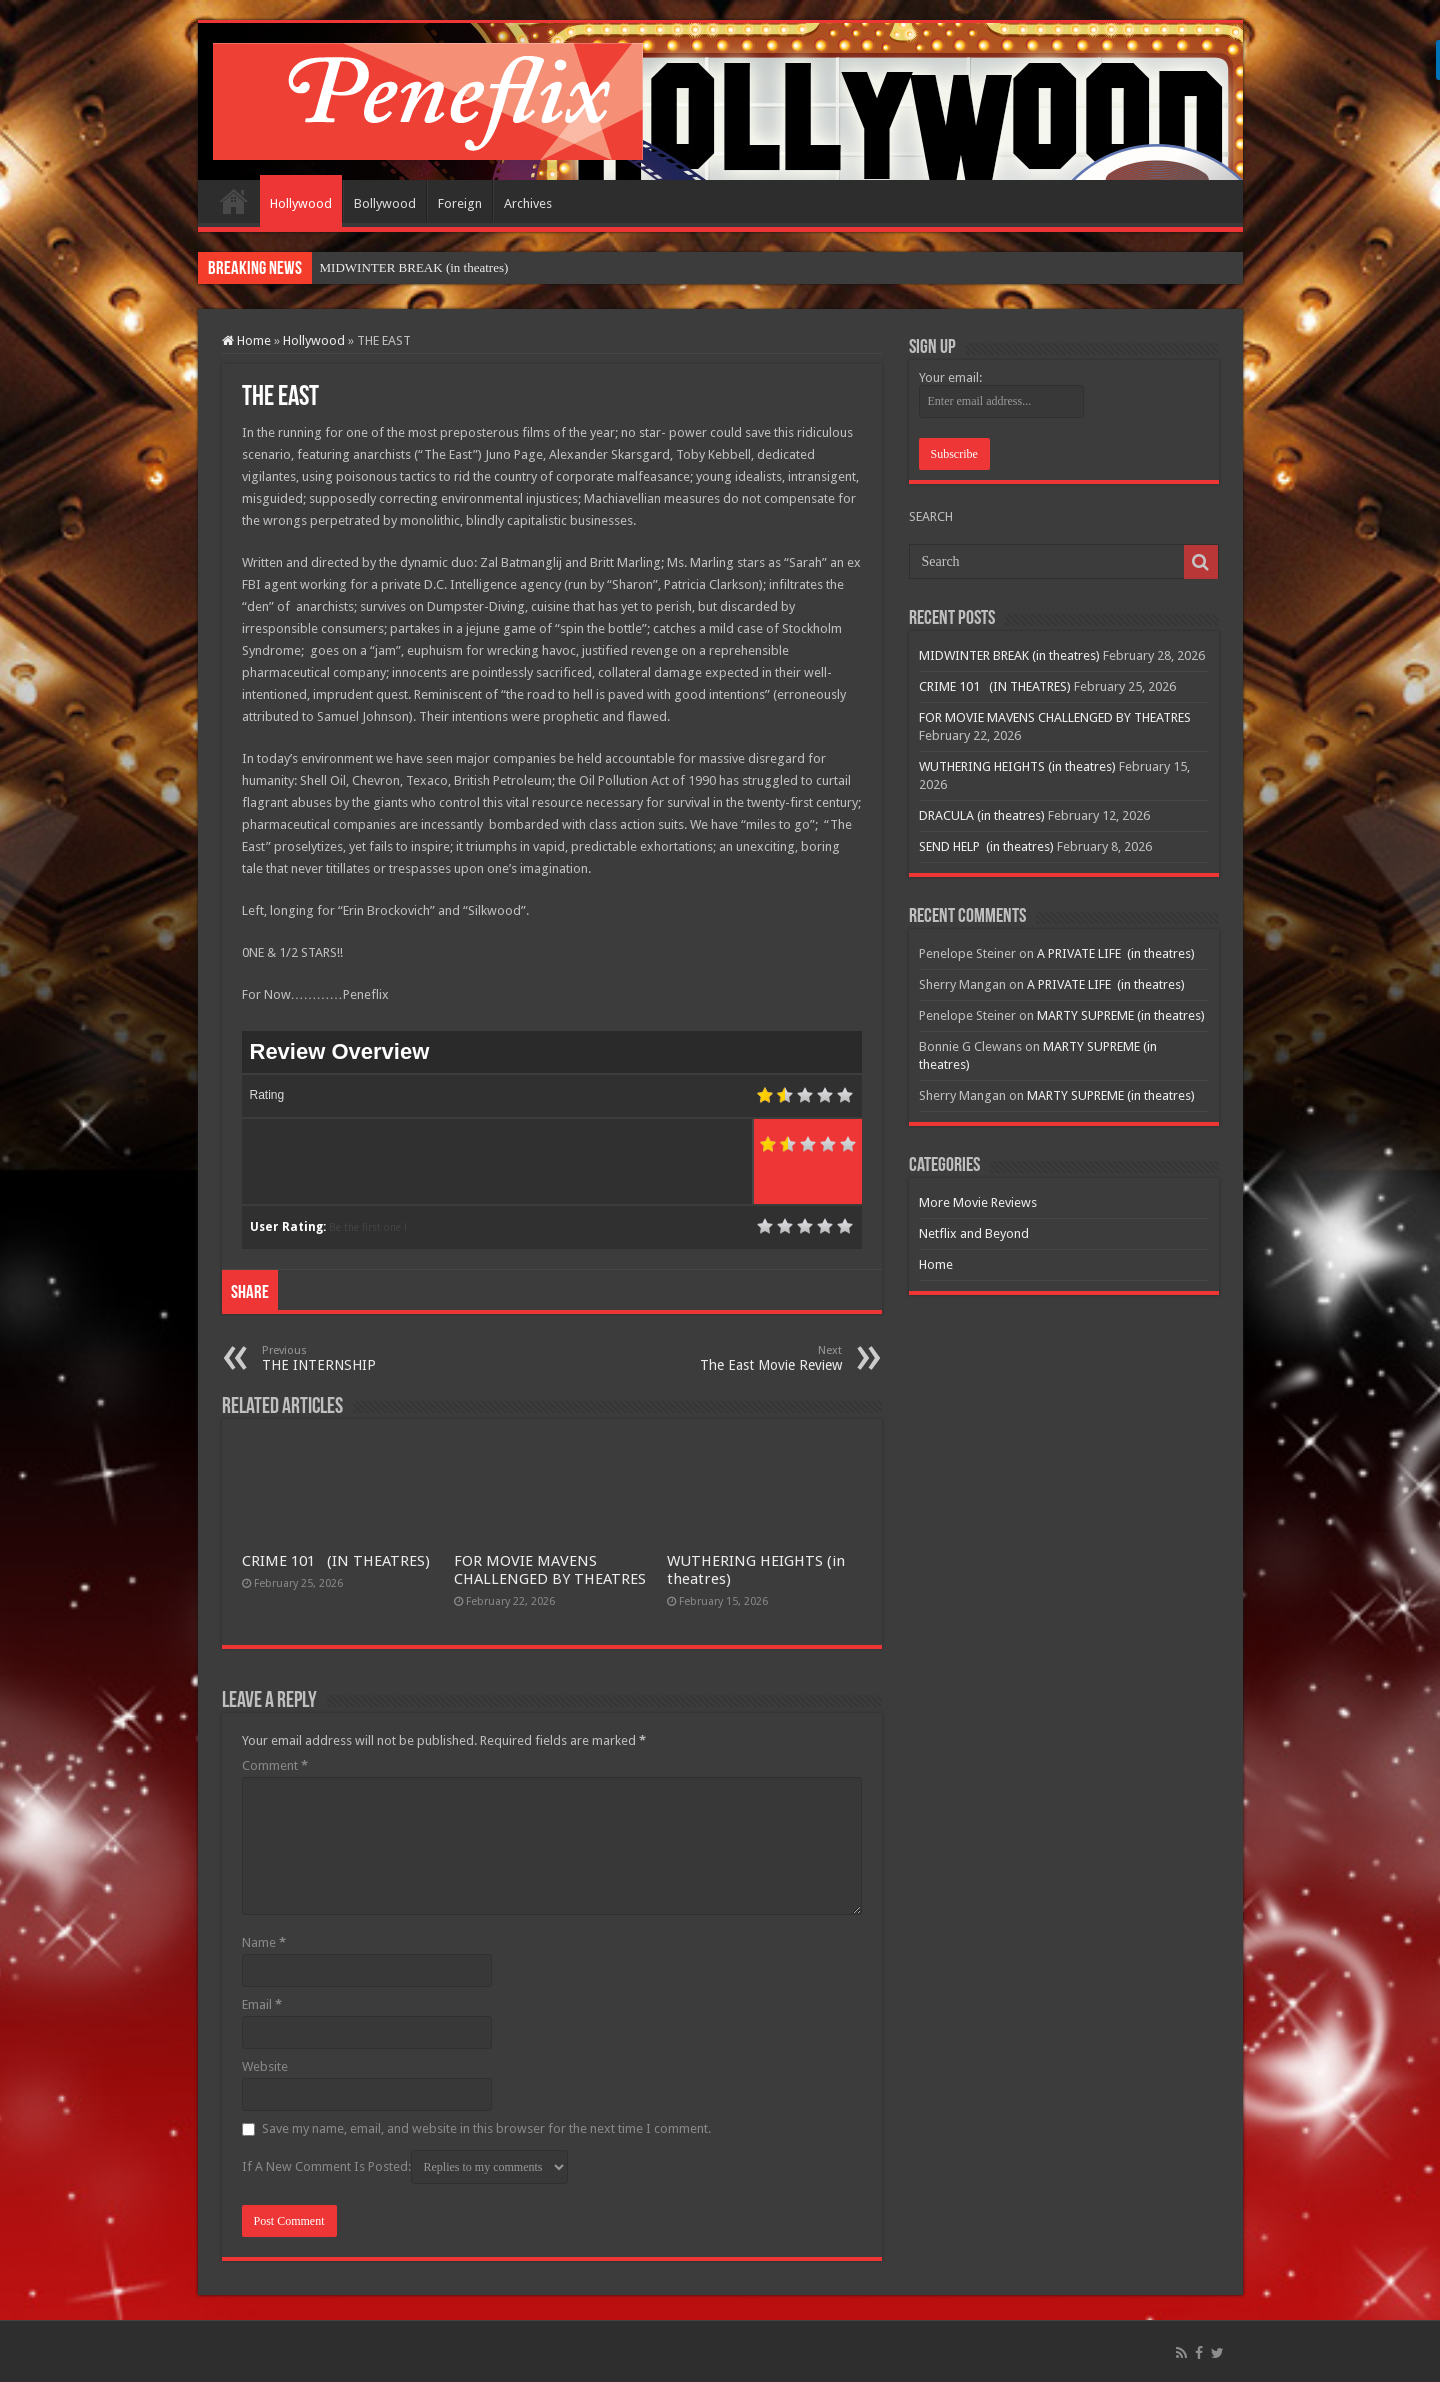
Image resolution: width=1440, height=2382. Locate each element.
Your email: (950, 377)
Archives (528, 203)
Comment (275, 1765)
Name (264, 1942)
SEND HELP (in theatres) (986, 846)
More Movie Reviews (978, 1202)
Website (265, 2066)
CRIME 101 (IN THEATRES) (336, 1561)
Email (262, 2004)
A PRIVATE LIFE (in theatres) (1116, 953)
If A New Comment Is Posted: (405, 2167)
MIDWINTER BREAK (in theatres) (414, 267)
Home (234, 201)
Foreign (460, 203)
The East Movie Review (739, 1358)
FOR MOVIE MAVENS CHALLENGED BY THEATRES (550, 1570)
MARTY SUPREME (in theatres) (1121, 1015)
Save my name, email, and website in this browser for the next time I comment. (486, 2128)
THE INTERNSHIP (364, 1358)
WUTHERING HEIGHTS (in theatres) (1017, 766)
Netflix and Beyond (974, 1233)
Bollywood (385, 203)
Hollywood (301, 203)
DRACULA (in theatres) (982, 815)
